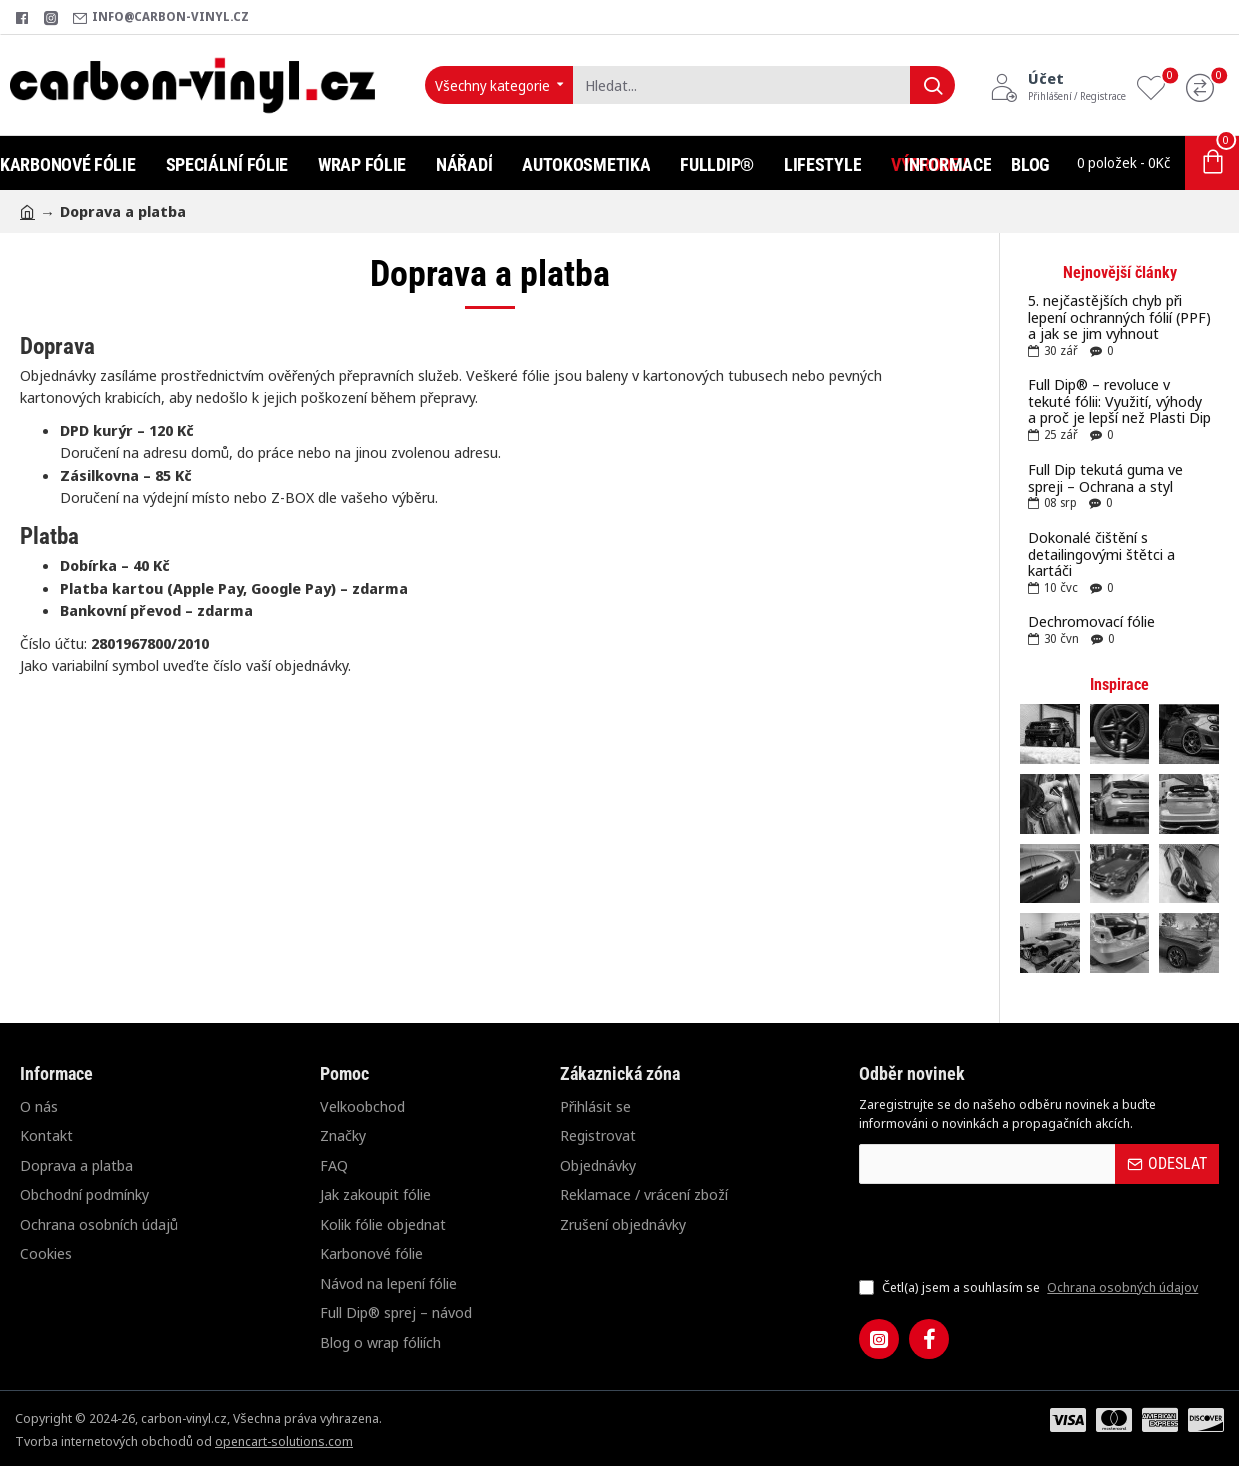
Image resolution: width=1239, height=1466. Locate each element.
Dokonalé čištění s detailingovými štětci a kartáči (1101, 554)
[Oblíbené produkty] (1156, 85)
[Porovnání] (1205, 85)
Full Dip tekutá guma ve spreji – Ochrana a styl (1105, 477)
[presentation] (999, 1230)
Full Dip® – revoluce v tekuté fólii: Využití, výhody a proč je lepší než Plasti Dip (1119, 401)
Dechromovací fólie (1091, 621)
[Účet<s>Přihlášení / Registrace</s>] (1058, 85)
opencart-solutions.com (284, 1441)
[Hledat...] (932, 85)
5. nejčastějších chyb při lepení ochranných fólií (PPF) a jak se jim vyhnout (1119, 317)
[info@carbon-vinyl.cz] (161, 17)
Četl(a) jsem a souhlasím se (1030, 1288)
